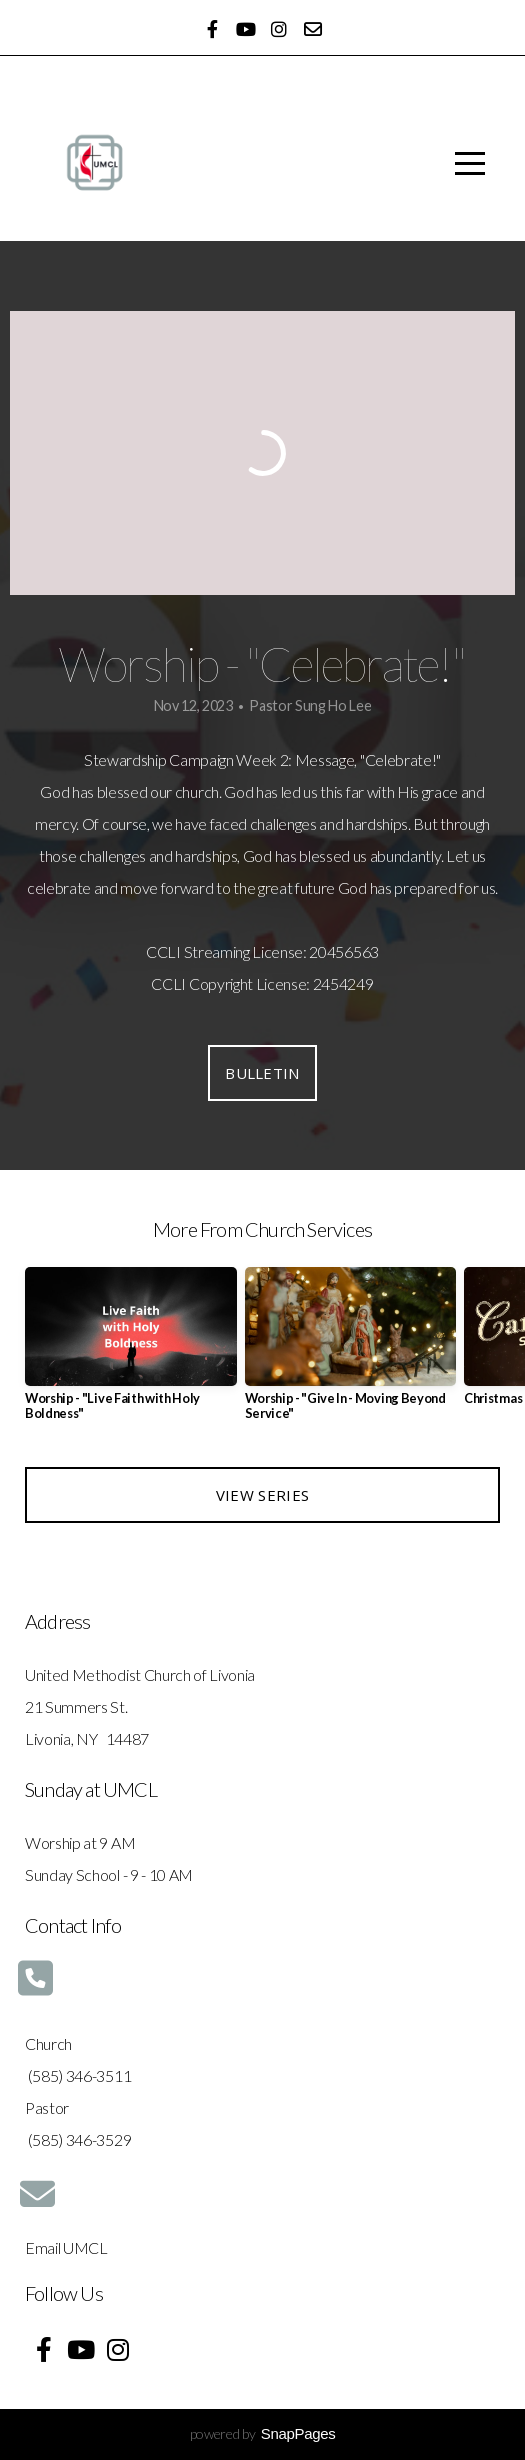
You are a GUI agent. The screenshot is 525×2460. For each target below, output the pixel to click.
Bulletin (262, 1073)
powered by (263, 2433)
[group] (131, 1352)
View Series (262, 1495)
